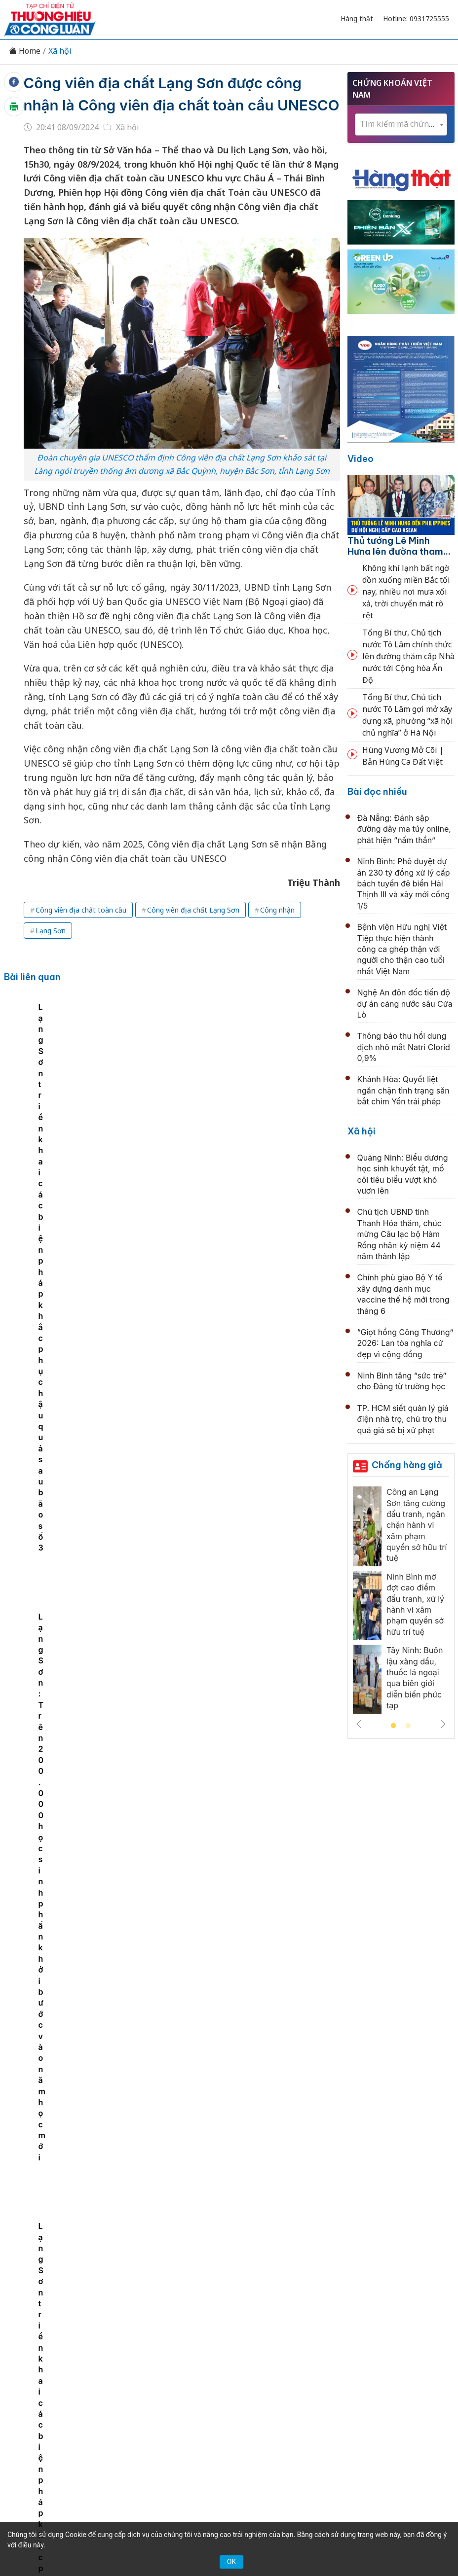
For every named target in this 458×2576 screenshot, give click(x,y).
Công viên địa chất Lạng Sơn (193, 931)
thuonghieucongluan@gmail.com (217, 2436)
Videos (263, 2351)
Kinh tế (117, 2334)
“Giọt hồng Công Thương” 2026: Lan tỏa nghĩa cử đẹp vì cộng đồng (405, 1343)
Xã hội (60, 51)
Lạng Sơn (51, 952)
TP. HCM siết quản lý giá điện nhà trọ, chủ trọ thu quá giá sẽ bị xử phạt (403, 1419)
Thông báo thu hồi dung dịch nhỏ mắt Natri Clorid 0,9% (403, 1047)
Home (24, 51)
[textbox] (401, 124)
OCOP (380, 2334)
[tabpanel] (93, 1105)
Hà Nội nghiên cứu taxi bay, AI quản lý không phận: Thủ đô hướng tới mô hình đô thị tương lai (251, 1572)
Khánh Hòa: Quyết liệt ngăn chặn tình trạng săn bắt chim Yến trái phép (403, 1090)
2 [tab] (408, 1726)
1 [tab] (393, 1726)
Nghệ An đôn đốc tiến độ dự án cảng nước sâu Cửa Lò (405, 1004)
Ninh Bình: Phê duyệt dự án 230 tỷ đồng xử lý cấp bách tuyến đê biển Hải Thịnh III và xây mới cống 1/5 (403, 883)
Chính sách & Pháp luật (316, 2334)
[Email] (100, 2423)
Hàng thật (357, 18)
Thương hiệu (164, 2334)
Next (443, 1724)
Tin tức (80, 2334)
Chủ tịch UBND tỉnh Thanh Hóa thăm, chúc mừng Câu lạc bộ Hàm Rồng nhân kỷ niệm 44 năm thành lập (251, 1465)
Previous (359, 1724)
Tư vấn (195, 2351)
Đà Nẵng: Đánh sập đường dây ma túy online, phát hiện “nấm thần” (404, 829)
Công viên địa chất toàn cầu (81, 931)
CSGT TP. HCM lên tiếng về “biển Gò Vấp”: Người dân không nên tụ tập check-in (250, 2217)
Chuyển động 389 (231, 2334)
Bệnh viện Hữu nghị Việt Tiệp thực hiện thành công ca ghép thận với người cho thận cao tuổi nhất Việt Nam (402, 949)
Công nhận (277, 931)
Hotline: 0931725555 (416, 18)
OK (231, 2562)
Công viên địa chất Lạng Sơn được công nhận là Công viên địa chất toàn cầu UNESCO (174, 105)
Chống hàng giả (407, 1465)
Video (360, 458)
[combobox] (401, 124)
